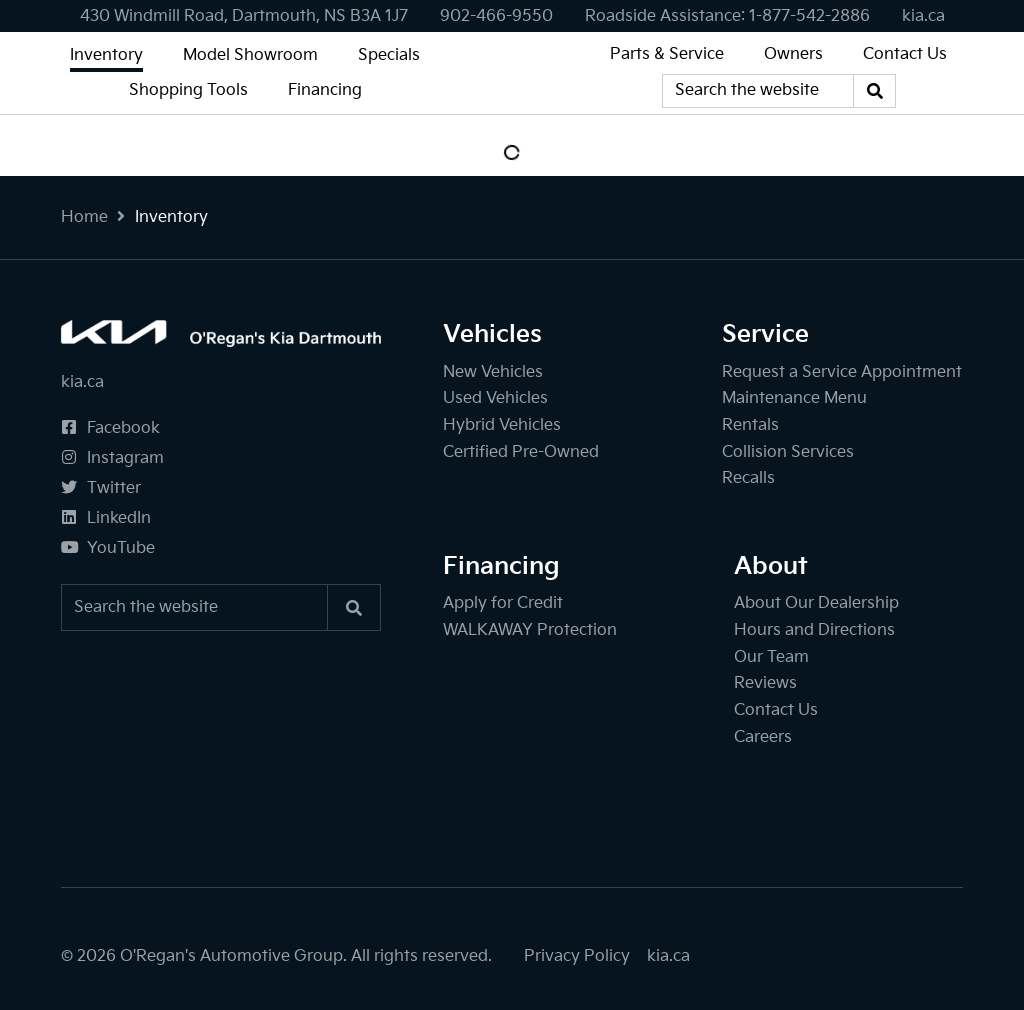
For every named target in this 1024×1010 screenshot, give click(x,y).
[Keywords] (758, 91)
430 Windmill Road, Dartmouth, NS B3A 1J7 (244, 16)
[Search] (875, 91)
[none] (496, 16)
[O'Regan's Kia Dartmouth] (512, 73)
